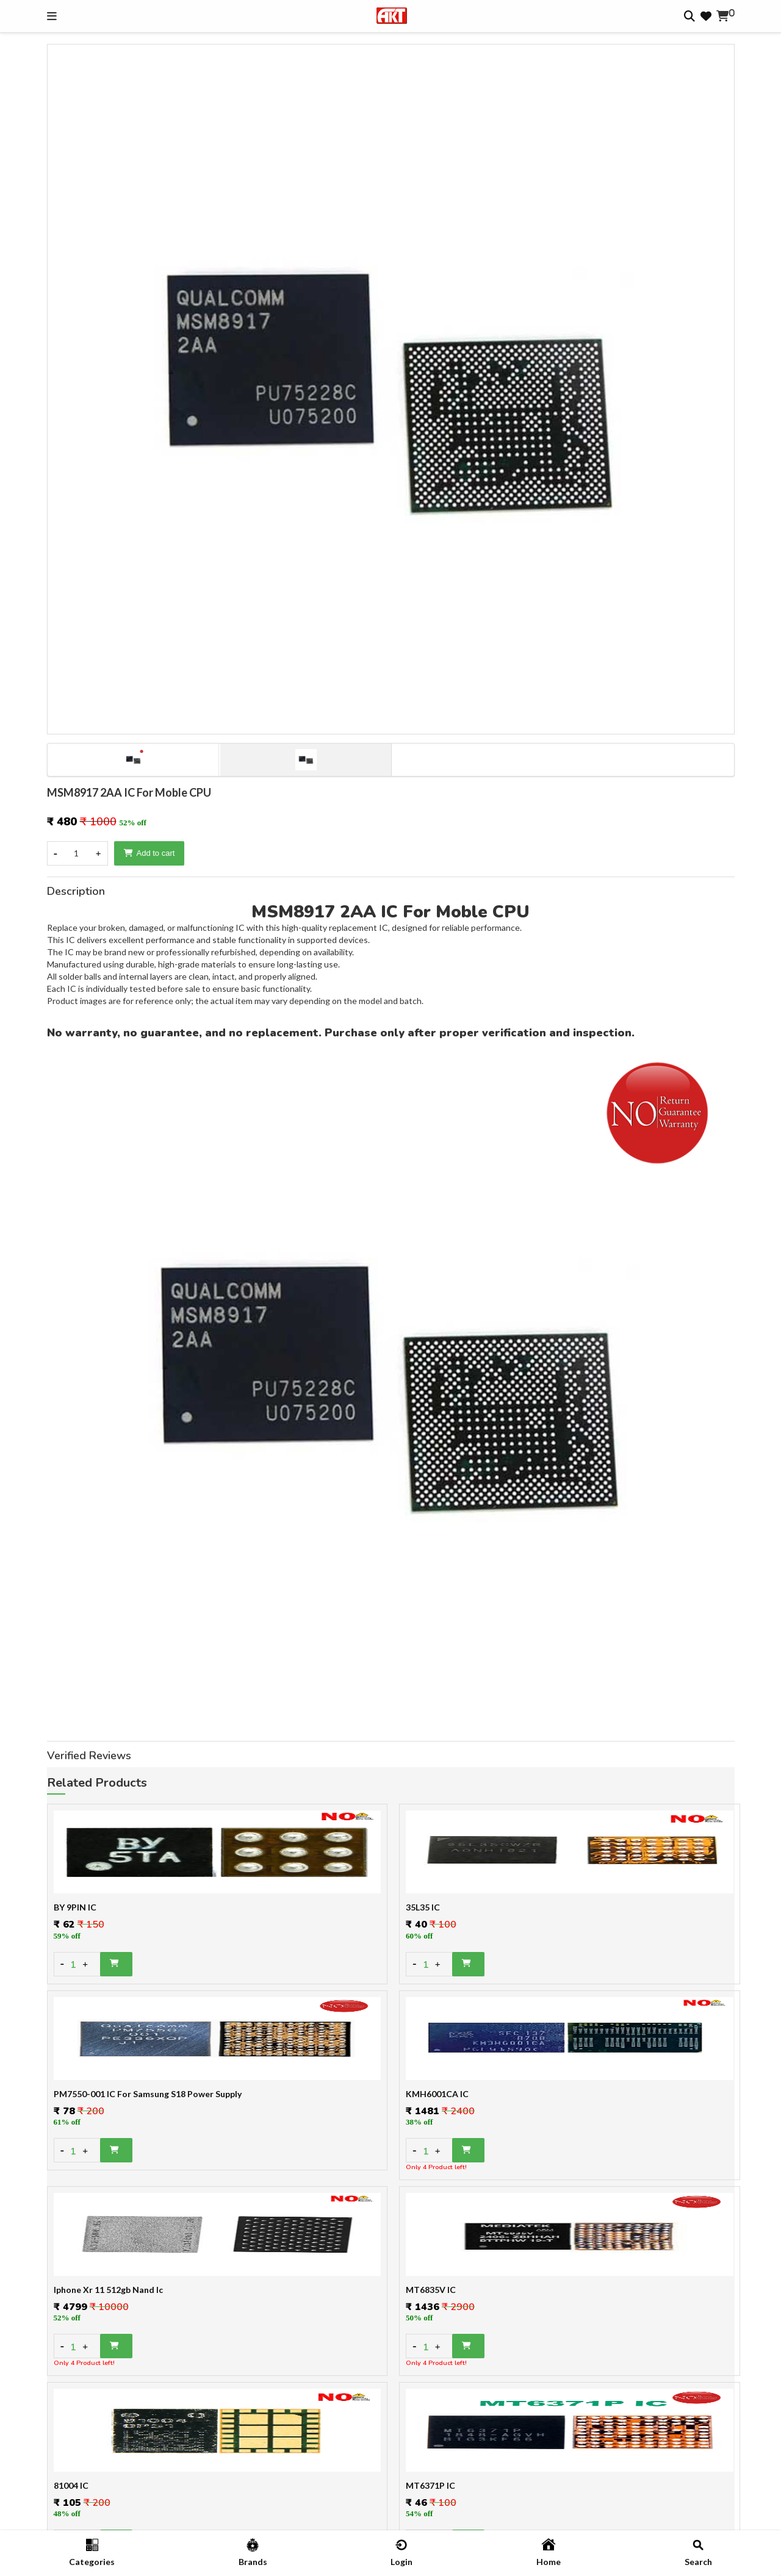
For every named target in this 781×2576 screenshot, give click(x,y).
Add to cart (149, 853)
